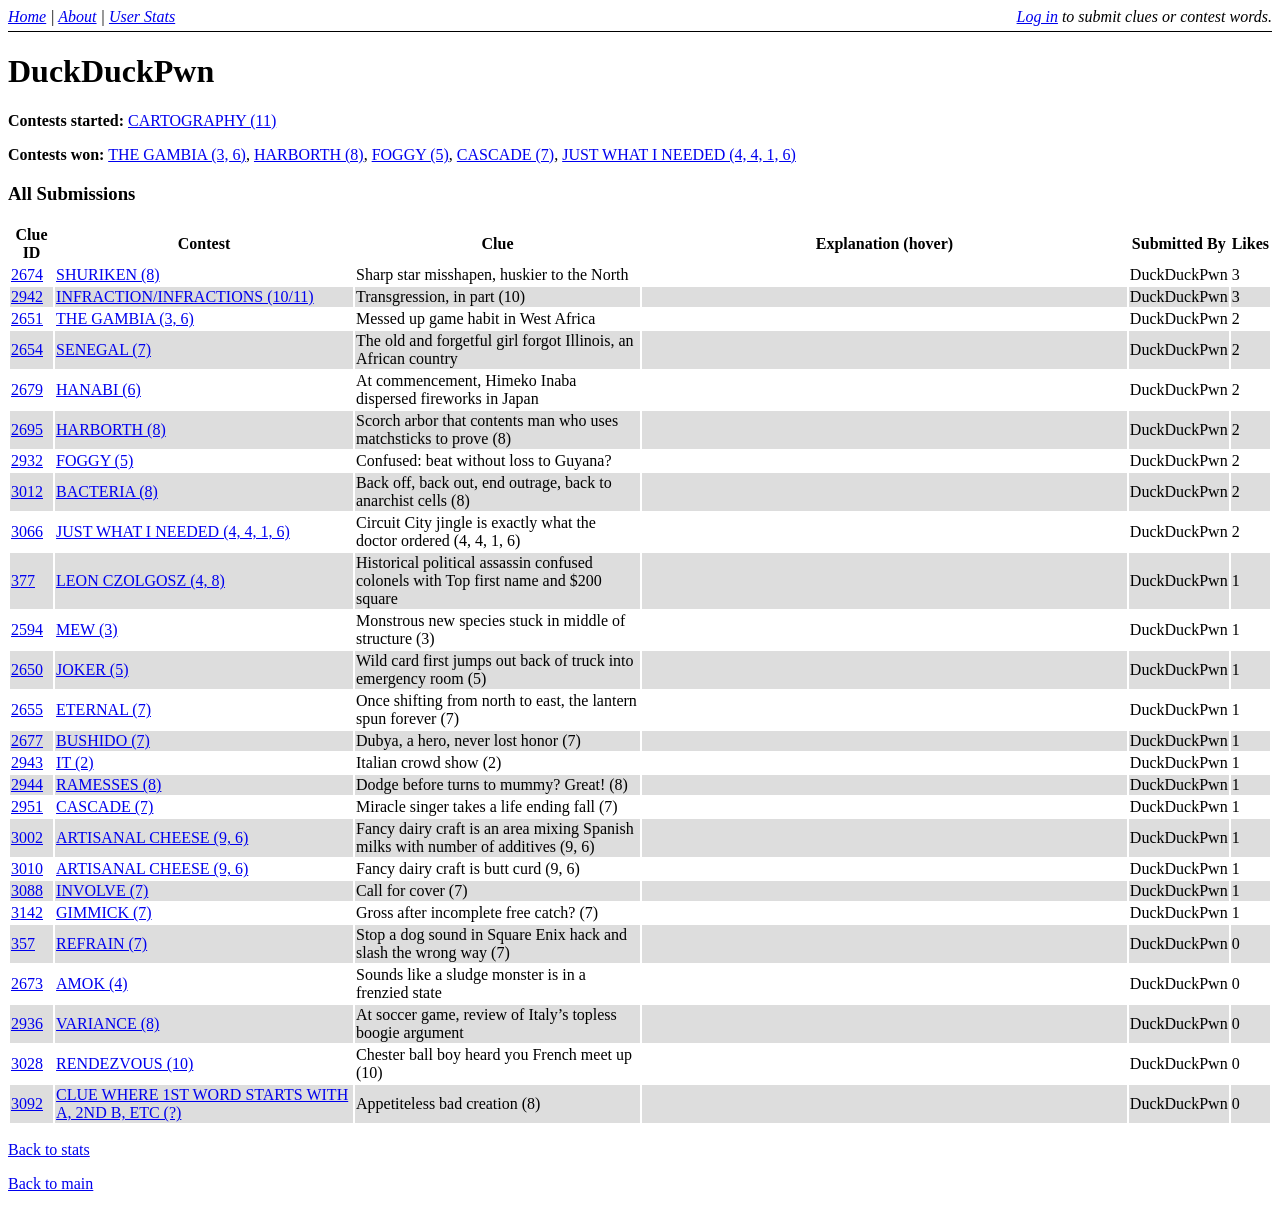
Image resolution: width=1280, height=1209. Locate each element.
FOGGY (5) (410, 154)
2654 (27, 349)
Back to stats (49, 1149)
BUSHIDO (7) (103, 740)
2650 (27, 669)
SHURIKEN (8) (108, 274)
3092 (27, 1103)
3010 (27, 868)
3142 (27, 912)
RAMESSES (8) (108, 784)
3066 (27, 531)
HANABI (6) (98, 389)
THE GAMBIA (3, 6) (177, 154)
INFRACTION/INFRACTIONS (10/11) (185, 296)
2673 (27, 983)
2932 (27, 460)
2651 (27, 318)
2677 (27, 740)
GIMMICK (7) (104, 912)
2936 (27, 1023)
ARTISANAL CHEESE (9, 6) (152, 837)
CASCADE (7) (505, 154)
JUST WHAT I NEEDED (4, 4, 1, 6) (679, 154)
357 (23, 943)
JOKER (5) (92, 669)
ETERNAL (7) (103, 709)
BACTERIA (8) (107, 491)
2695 (27, 429)
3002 (27, 837)
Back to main (50, 1183)
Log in (1037, 16)
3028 (27, 1063)
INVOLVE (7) (102, 890)
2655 (27, 709)
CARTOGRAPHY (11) (202, 120)
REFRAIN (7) (101, 943)
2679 (27, 389)
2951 (27, 806)
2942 (27, 296)
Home (27, 16)
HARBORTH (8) (309, 154)
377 (23, 580)
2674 (27, 274)
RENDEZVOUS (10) (124, 1063)
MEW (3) (86, 629)
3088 (27, 890)
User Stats (142, 16)
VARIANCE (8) (107, 1023)
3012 (27, 491)
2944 (27, 784)
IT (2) (74, 762)
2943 (27, 762)
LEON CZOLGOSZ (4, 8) (140, 580)
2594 (27, 629)
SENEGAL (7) (103, 349)
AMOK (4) (92, 983)
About (77, 16)
